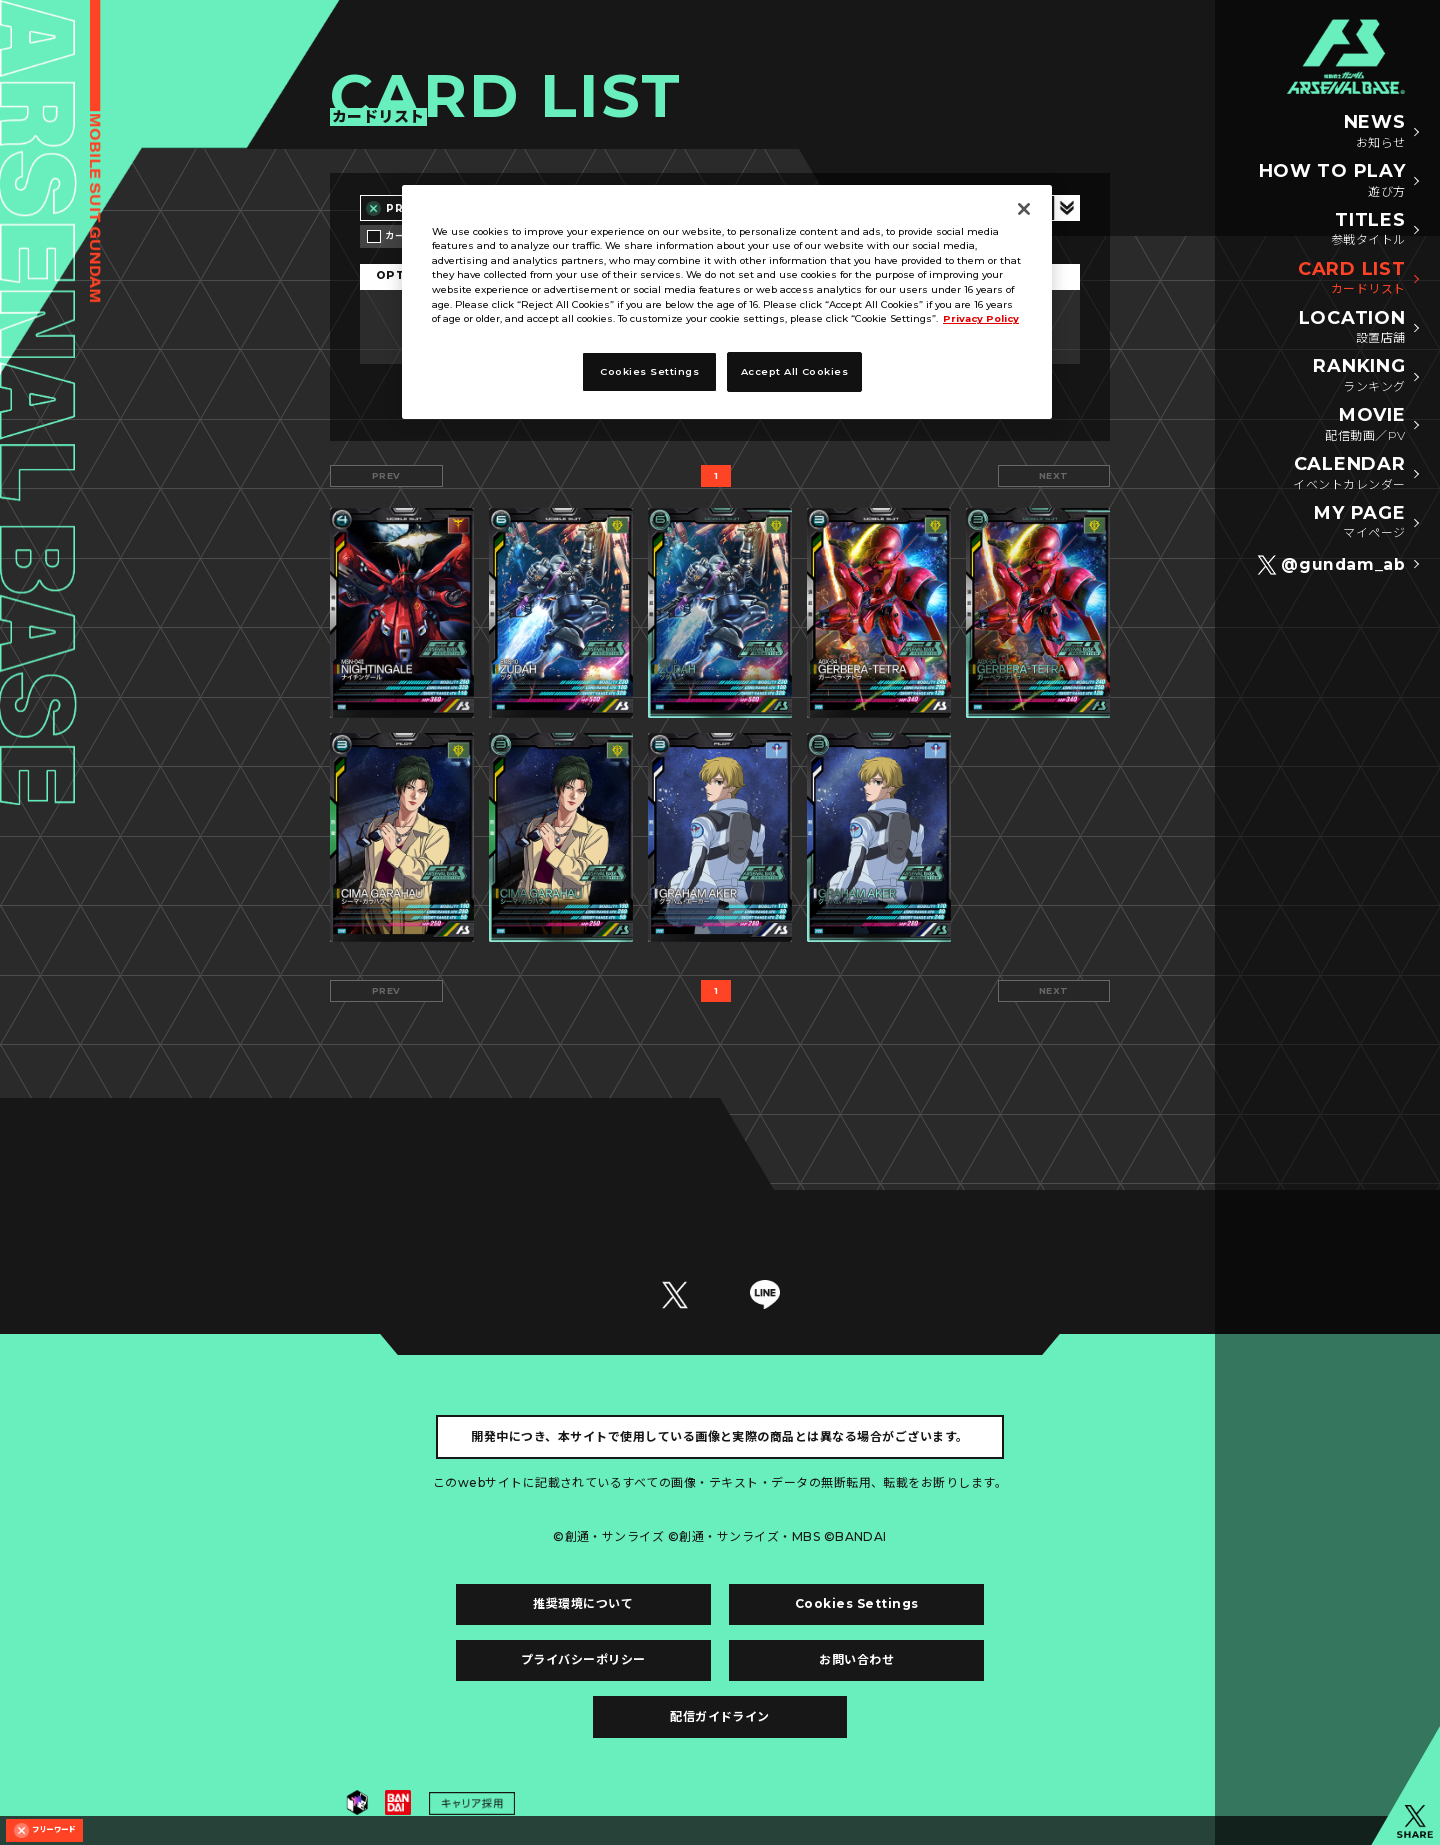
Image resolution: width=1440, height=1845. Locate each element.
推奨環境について (583, 1603)
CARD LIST (1351, 279)
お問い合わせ (856, 1659)
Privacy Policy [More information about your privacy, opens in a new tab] (981, 318)
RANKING (1359, 376)
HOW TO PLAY (1332, 181)
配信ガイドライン (720, 1716)
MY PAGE (1359, 523)
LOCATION (1352, 328)
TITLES (1368, 230)
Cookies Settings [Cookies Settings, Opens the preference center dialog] (649, 371)
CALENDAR (1349, 474)
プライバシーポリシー (583, 1659)
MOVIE (1365, 425)
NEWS (1375, 132)
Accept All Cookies (795, 371)
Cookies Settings (857, 1603)
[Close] (1024, 209)
